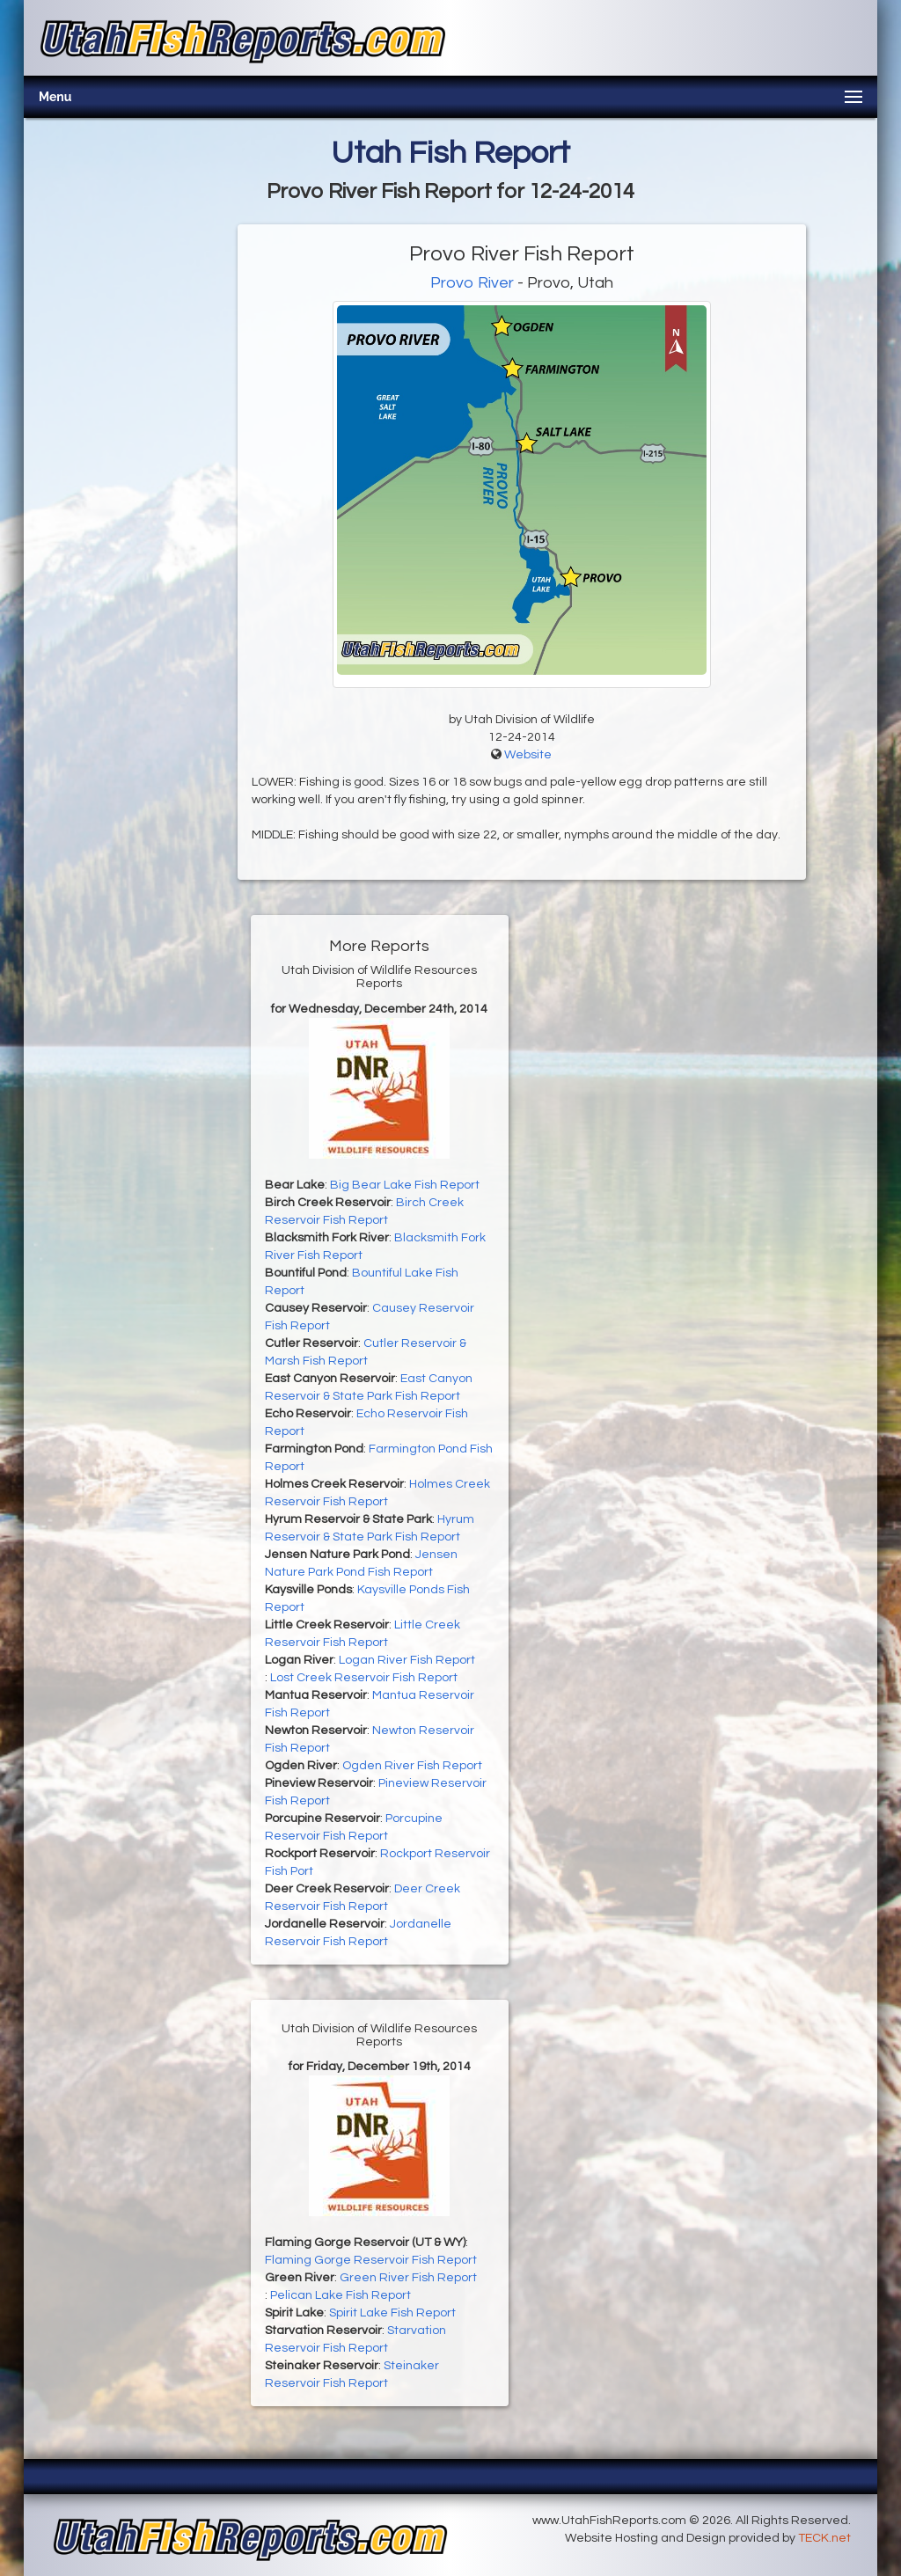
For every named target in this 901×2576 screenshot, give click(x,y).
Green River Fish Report (408, 2278)
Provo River (472, 282)
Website (528, 755)
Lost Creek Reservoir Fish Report (364, 1678)
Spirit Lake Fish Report (392, 2313)
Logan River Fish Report (407, 1660)
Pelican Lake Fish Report (340, 2295)
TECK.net (824, 2538)
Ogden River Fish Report (412, 1766)
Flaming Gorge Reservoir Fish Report (371, 2260)
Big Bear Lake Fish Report (405, 1185)
